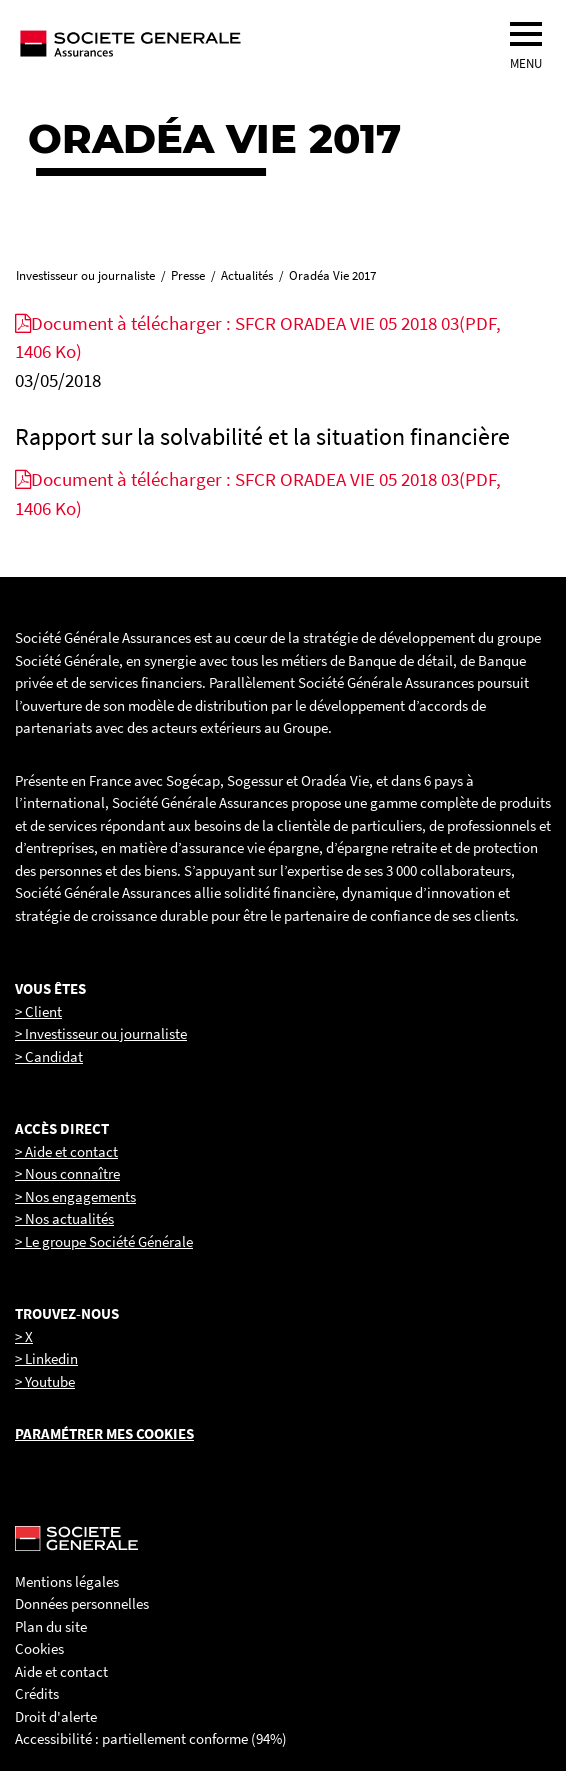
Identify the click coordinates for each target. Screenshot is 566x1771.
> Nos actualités (64, 1218)
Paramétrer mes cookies (104, 1433)
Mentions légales (67, 1581)
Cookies (39, 1648)
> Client (38, 1011)
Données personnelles (82, 1603)
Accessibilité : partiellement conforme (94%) (151, 1738)
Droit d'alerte (56, 1716)
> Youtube (45, 1381)
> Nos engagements (75, 1196)
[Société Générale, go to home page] (195, 43)
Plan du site (51, 1626)
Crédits (37, 1693)
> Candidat (49, 1056)
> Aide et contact (66, 1151)
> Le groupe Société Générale (104, 1241)
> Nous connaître (67, 1173)
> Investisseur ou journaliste (101, 1033)
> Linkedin (46, 1358)
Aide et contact (61, 1671)
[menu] (526, 34)
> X (24, 1336)
